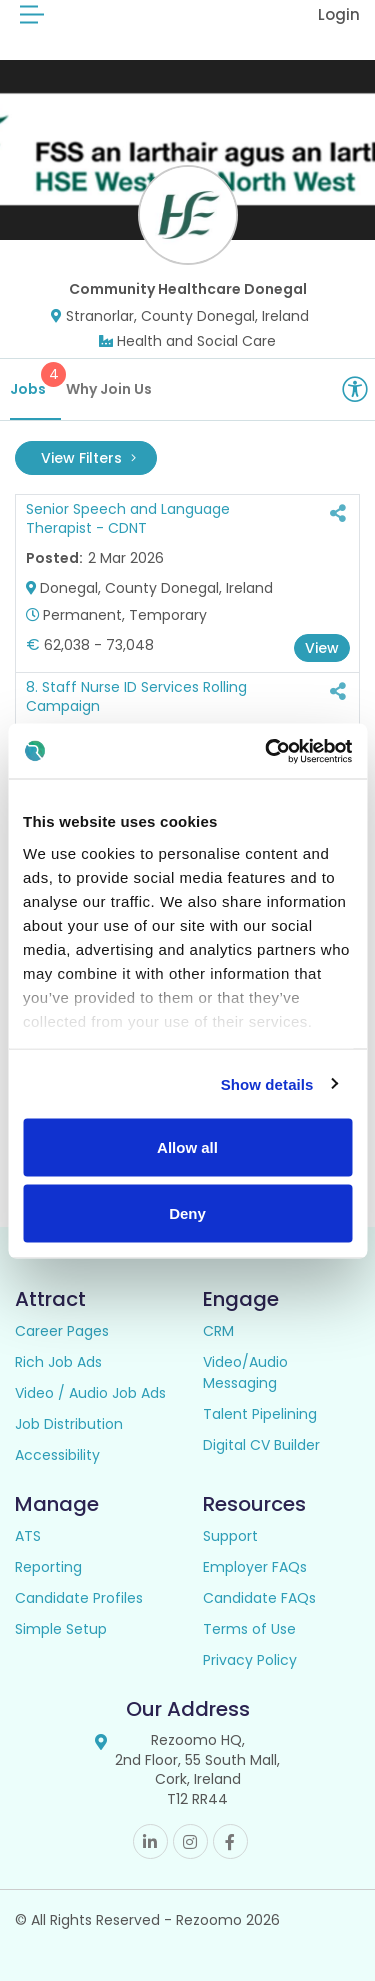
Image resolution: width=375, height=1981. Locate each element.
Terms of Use (249, 1629)
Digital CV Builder (261, 1445)
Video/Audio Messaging (245, 1372)
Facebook (230, 1841)
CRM (218, 1331)
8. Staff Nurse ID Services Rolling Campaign (136, 697)
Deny (187, 1212)
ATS (28, 1536)
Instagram (190, 1841)
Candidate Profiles (79, 1598)
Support (230, 1536)
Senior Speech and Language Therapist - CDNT (128, 519)
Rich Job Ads (58, 1362)
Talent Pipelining (260, 1414)
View (322, 648)
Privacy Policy (250, 1660)
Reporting (48, 1567)
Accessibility (57, 1455)
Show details (267, 1083)
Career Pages (62, 1331)
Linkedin (150, 1841)
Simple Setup (61, 1629)
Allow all (187, 1147)
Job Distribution (69, 1424)
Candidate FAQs (259, 1598)
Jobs (35, 380)
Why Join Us (109, 389)
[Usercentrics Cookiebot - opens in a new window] (267, 751)
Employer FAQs (255, 1567)
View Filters (88, 458)
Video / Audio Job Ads (90, 1393)
